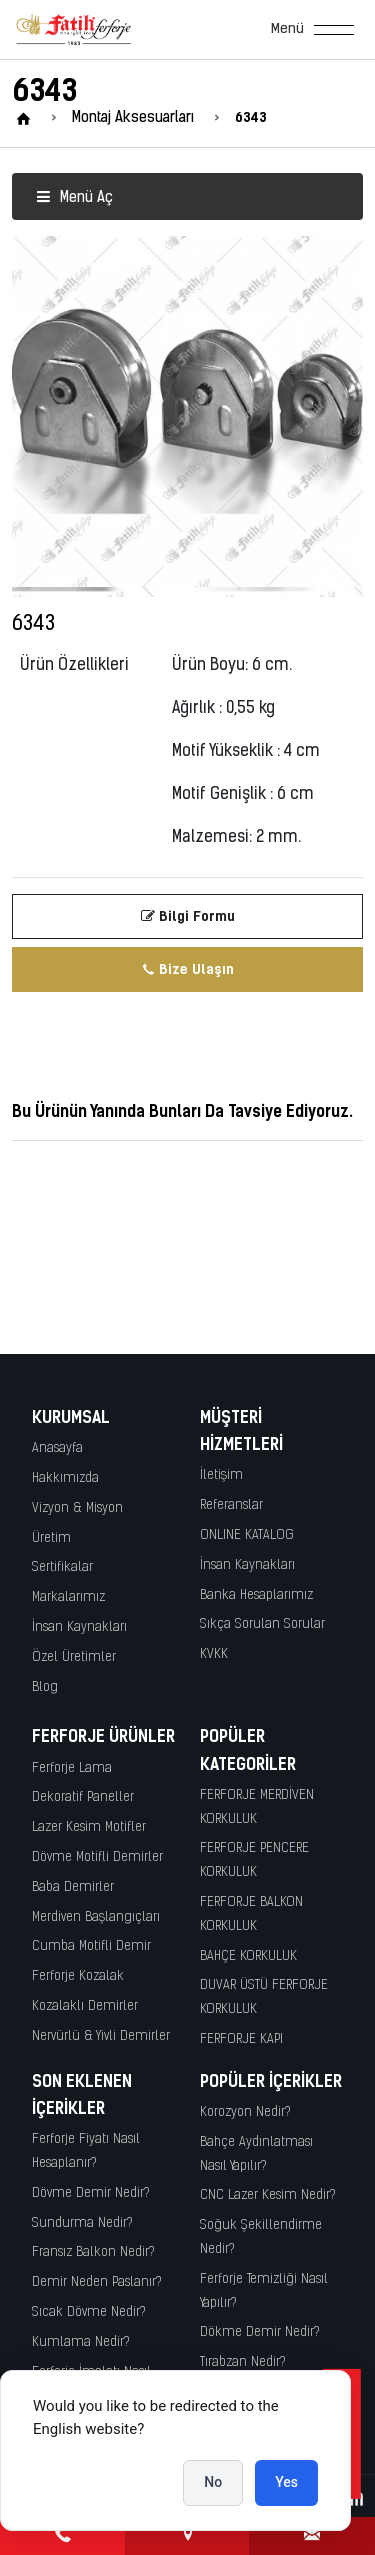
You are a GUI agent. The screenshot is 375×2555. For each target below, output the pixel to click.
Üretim (51, 1538)
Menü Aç (74, 198)
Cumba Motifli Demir (91, 1946)
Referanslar (231, 1505)
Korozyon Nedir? (245, 2112)
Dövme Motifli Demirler (97, 1857)
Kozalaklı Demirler (85, 2006)
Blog (45, 1687)
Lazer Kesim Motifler (89, 1827)
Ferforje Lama (72, 1768)
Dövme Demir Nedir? (91, 2193)
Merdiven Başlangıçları (96, 1917)
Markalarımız (68, 1597)
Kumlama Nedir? (81, 2342)
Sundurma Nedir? (82, 2223)
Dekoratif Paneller (83, 1797)
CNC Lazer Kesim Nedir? (268, 2195)
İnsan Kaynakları (79, 1627)
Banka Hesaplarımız (256, 1595)
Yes (286, 2482)
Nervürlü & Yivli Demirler (101, 2036)
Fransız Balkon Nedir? (93, 2252)
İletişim (221, 1475)
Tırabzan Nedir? (243, 2362)
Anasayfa (57, 1448)
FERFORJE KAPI (241, 2039)
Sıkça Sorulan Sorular (262, 1624)
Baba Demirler (73, 1887)
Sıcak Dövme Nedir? (89, 2312)
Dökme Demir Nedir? (260, 2332)
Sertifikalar (62, 1567)
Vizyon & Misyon (77, 1508)
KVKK (214, 1654)
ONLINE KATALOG (247, 1535)
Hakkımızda (65, 1478)
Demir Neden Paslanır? (97, 2282)
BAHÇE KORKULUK (248, 1956)
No (213, 2482)
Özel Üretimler (74, 1657)
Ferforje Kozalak (78, 1976)
